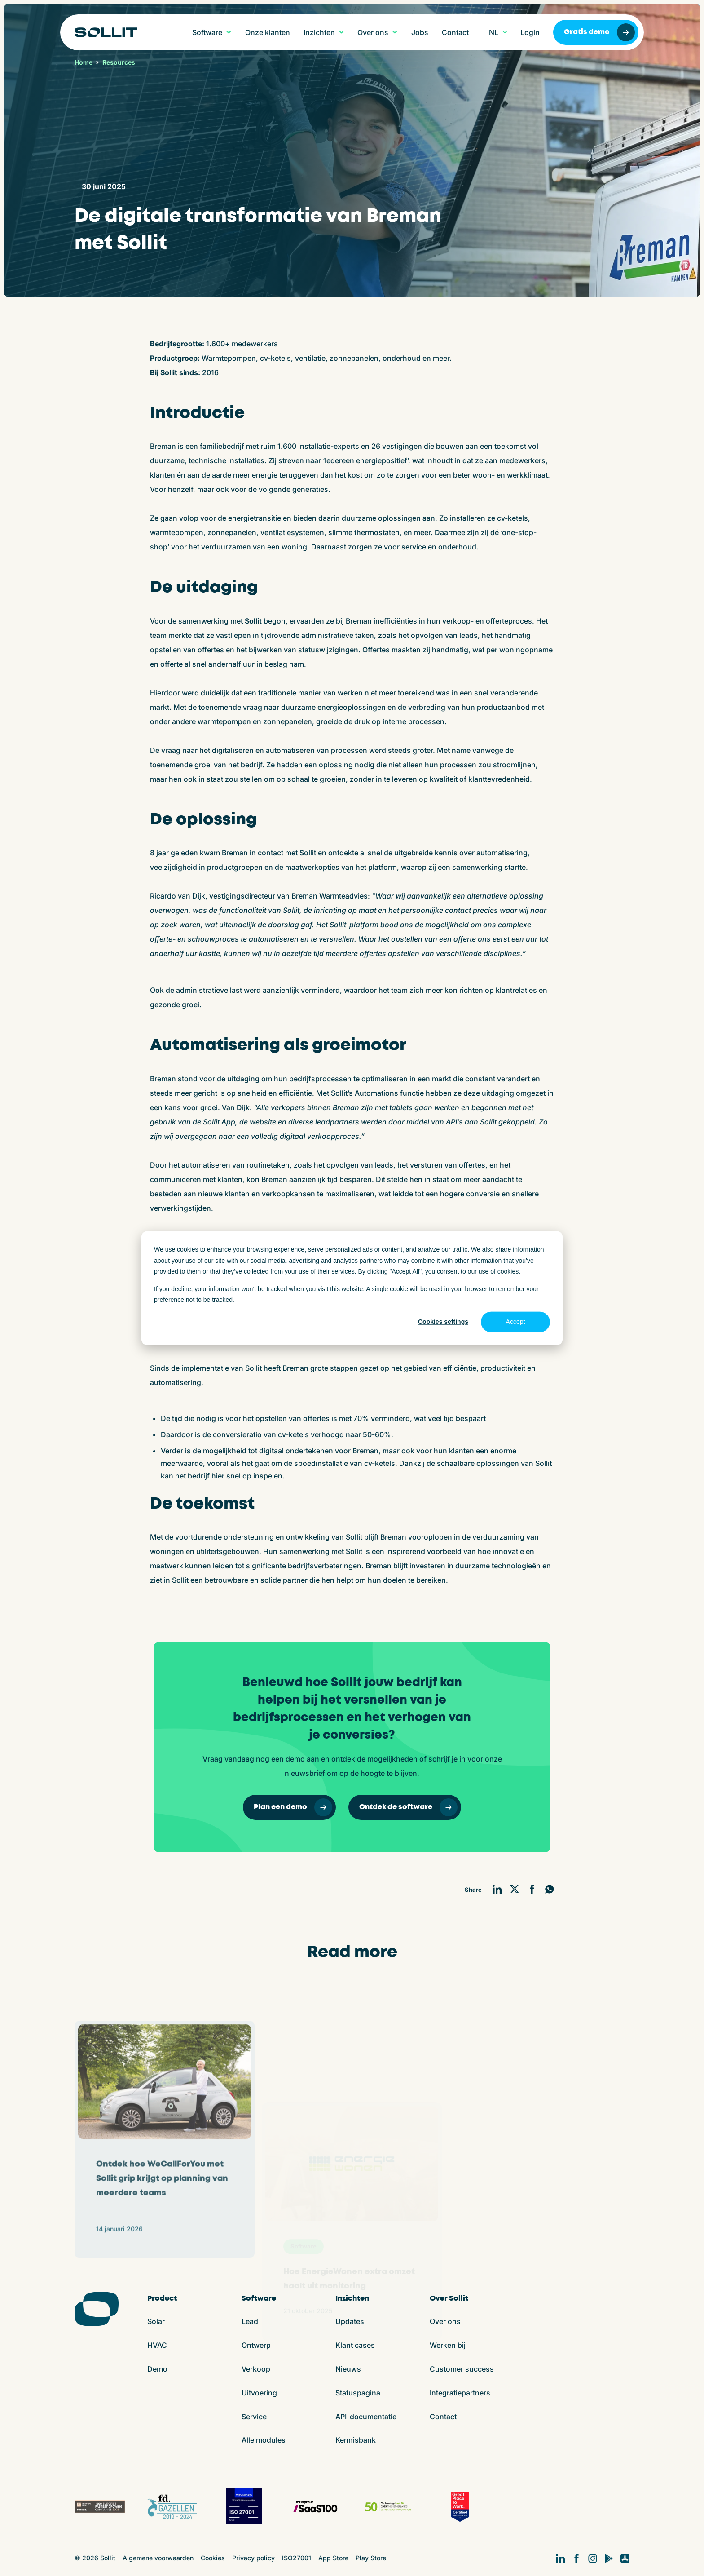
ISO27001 (296, 2558)
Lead (250, 2321)
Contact (455, 32)
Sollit (253, 620)
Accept (515, 1321)
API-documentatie (365, 2416)
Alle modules (264, 2439)
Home (83, 62)
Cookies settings (443, 1321)
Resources (118, 62)
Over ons (445, 2321)
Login (530, 32)
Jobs (419, 32)
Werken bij (448, 2345)
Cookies (213, 2558)
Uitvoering (259, 2392)
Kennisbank (355, 2439)
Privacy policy (253, 2558)
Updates (349, 2321)
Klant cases (355, 2345)
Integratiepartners (460, 2392)
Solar (156, 2321)
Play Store (371, 2558)
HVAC (157, 2345)
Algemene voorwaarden (158, 2558)
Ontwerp (256, 2345)
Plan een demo (293, 1807)
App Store (333, 2558)
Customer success (462, 2368)
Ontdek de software (408, 1807)
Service (254, 2416)
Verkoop (256, 2368)
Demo (157, 2368)
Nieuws (348, 2368)
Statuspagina (357, 2392)
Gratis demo (599, 32)
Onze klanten (267, 32)
